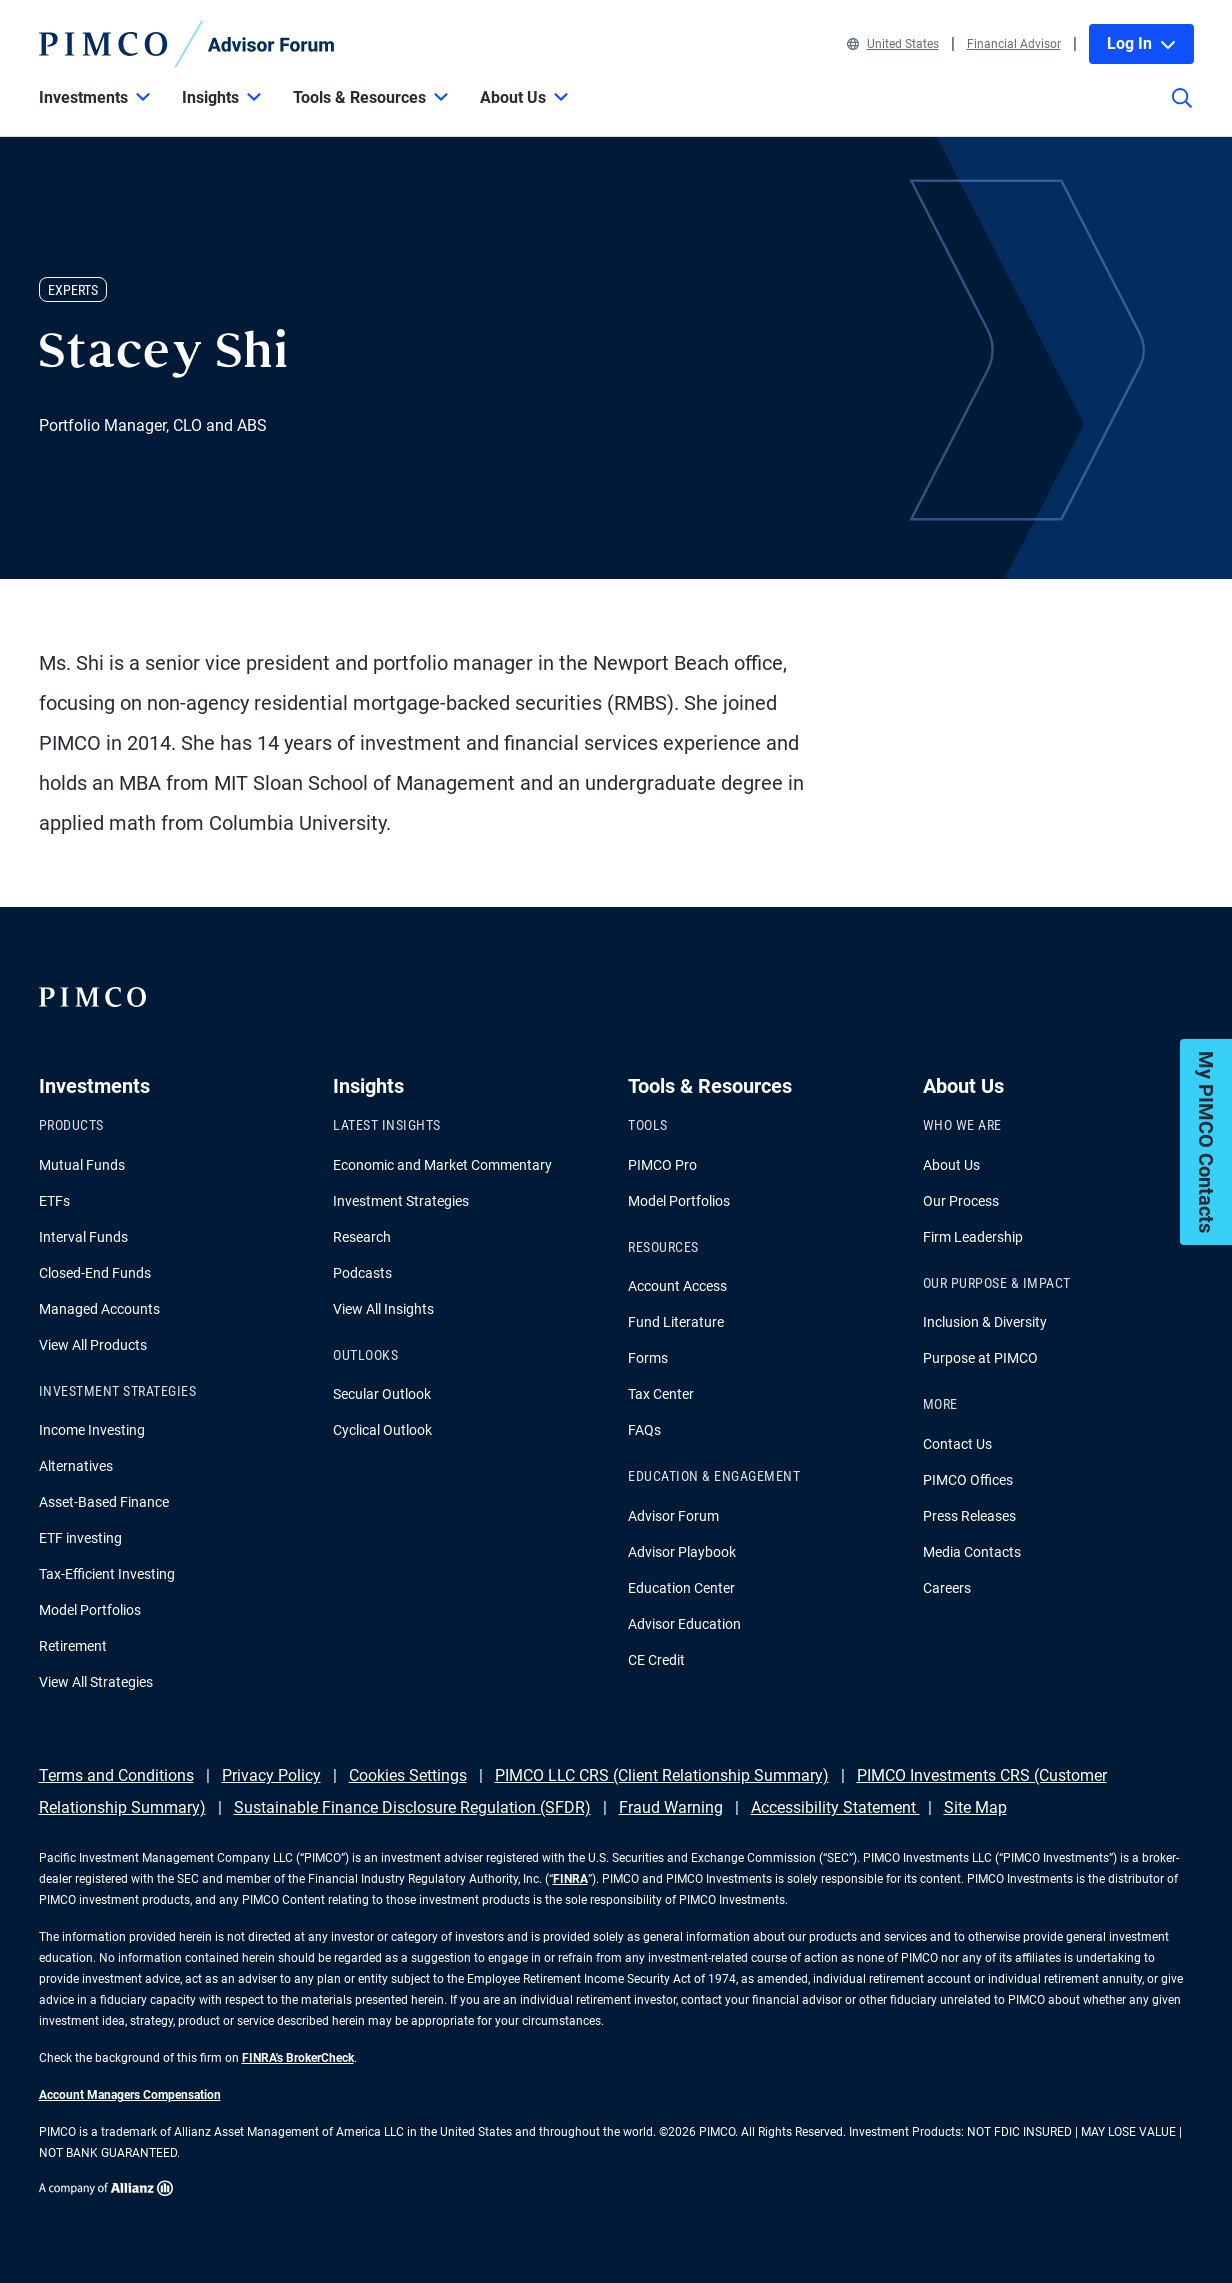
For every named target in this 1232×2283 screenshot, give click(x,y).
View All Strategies (96, 1682)
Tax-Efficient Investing (107, 1574)
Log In (1141, 43)
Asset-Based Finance (104, 1502)
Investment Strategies (401, 1201)
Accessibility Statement (835, 1807)
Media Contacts (972, 1552)
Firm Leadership (973, 1237)
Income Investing (92, 1430)
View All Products (93, 1345)
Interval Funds (83, 1237)
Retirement (73, 1646)
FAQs (644, 1430)
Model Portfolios (90, 1610)
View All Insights (383, 1309)
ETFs (54, 1201)
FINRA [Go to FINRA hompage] (570, 1879)
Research (362, 1237)
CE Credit (656, 1660)
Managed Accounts (99, 1309)
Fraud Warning (671, 1807)
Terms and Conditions (116, 1775)
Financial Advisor (1014, 44)
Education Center (681, 1588)
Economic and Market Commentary (442, 1165)
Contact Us (957, 1444)
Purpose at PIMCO (980, 1358)
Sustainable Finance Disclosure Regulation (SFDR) (412, 1807)
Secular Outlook (382, 1394)
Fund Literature (676, 1322)
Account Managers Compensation (130, 2095)
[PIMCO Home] (187, 44)
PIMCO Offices (968, 1480)
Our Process (961, 1201)
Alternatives (76, 1466)
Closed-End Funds (95, 1273)
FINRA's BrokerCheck (298, 2058)
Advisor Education (684, 1624)
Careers (947, 1588)
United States (893, 44)
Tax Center (661, 1394)
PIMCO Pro (662, 1165)
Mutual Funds (82, 1165)
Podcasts (362, 1273)
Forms (648, 1358)
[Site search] (1182, 112)
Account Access (677, 1286)
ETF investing (80, 1538)
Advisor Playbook (682, 1552)
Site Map (975, 1807)
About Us (951, 1165)
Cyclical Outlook (382, 1430)
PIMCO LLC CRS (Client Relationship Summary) (662, 1775)
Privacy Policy (271, 1775)
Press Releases (969, 1516)
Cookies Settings (408, 1775)
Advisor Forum (673, 1516)
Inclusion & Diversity (985, 1322)
